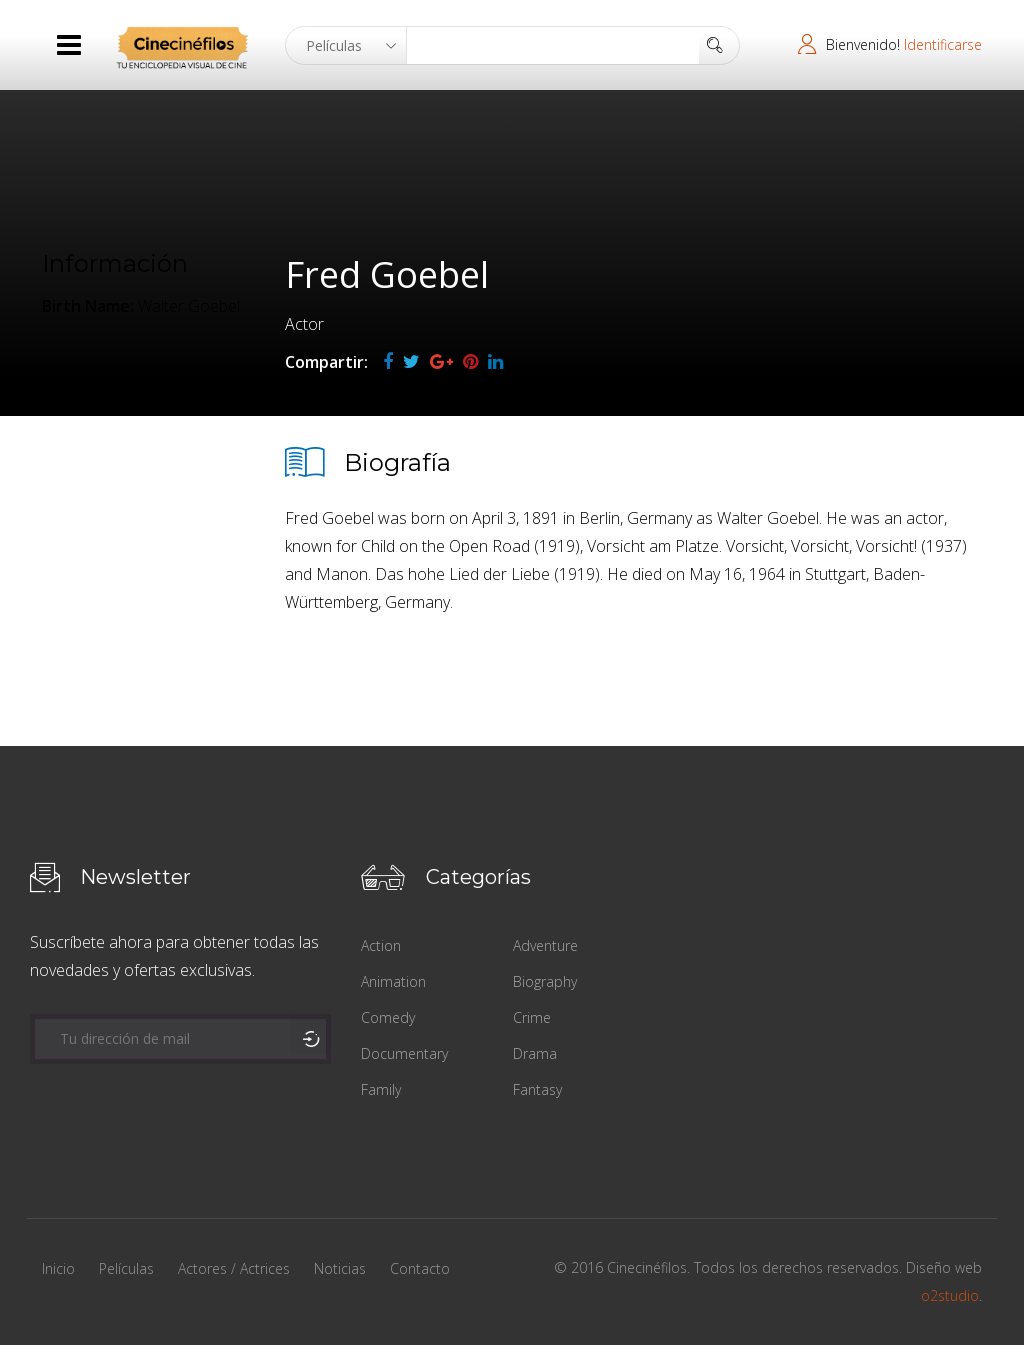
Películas (126, 1268)
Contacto (420, 1268)
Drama (535, 1053)
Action (381, 945)
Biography (545, 981)
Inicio (58, 1268)
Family (381, 1089)
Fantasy (537, 1089)
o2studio (950, 1295)
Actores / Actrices (234, 1268)
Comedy (388, 1017)
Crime (532, 1017)
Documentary (404, 1053)
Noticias (340, 1268)
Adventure (545, 945)
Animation (393, 981)
